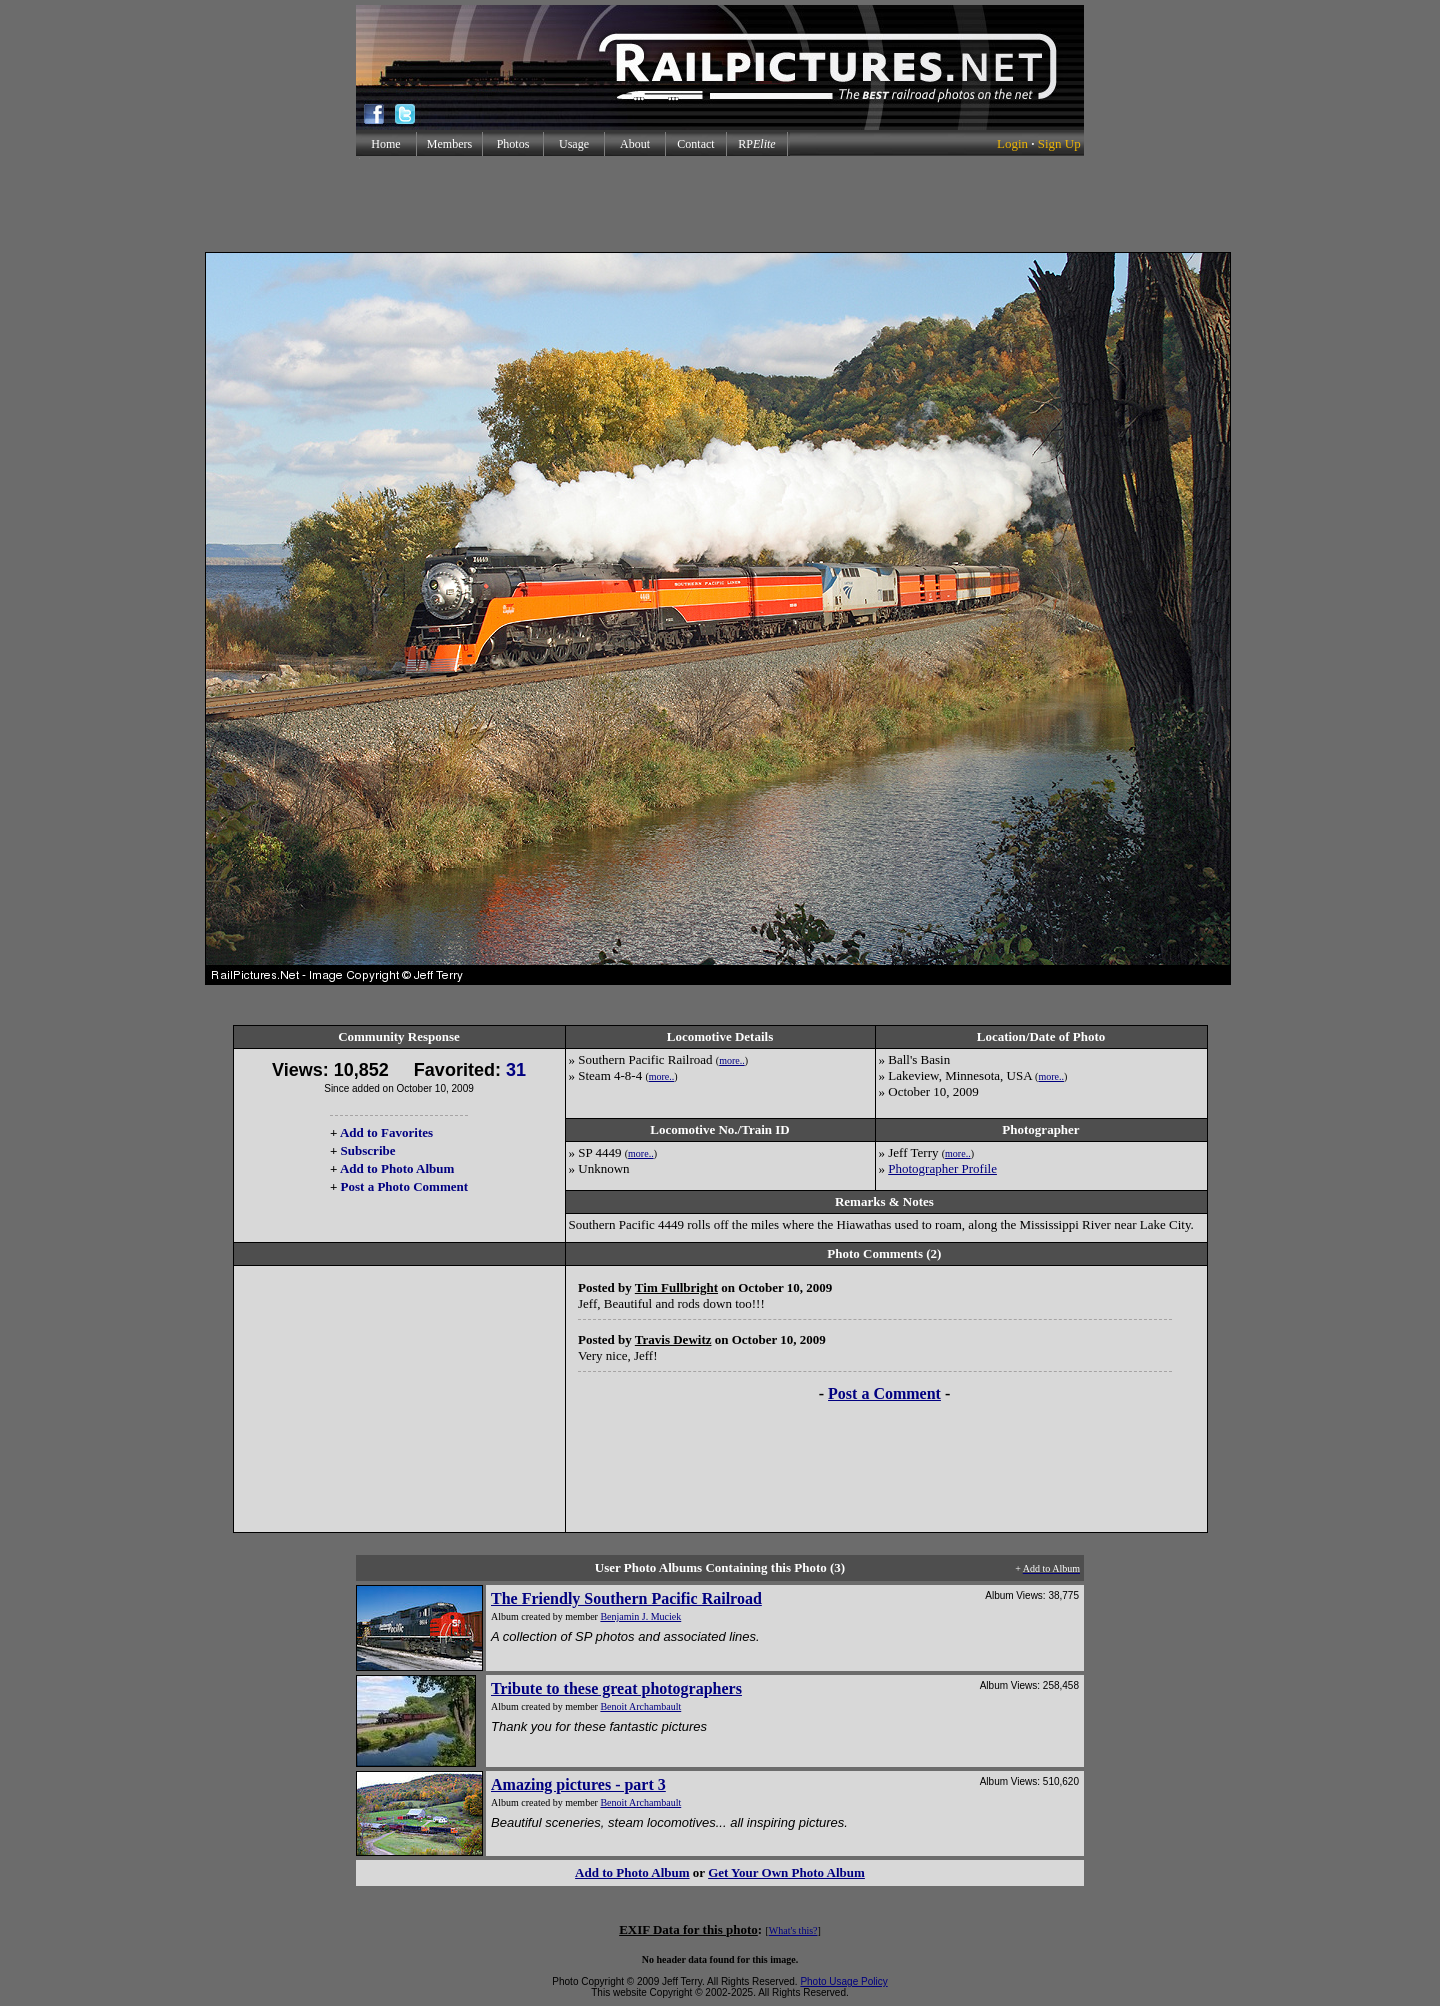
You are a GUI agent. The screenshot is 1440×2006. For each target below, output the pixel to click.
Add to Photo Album (397, 1168)
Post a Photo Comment (404, 1186)
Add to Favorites (386, 1132)
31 (516, 1070)
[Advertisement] (720, 204)
